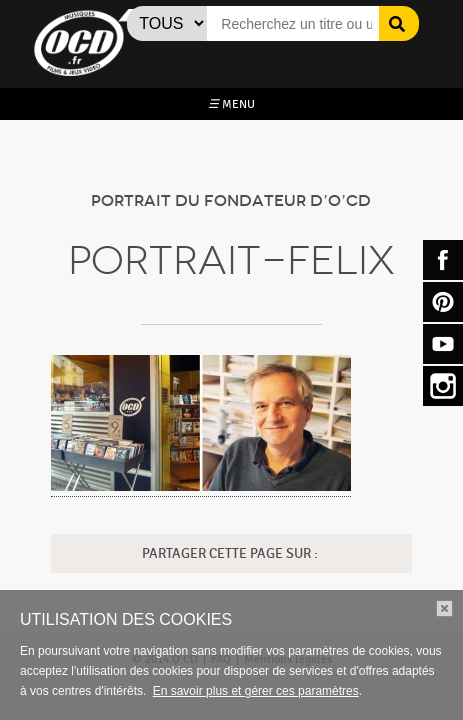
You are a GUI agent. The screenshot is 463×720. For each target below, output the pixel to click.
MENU (231, 104)
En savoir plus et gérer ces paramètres (256, 691)
